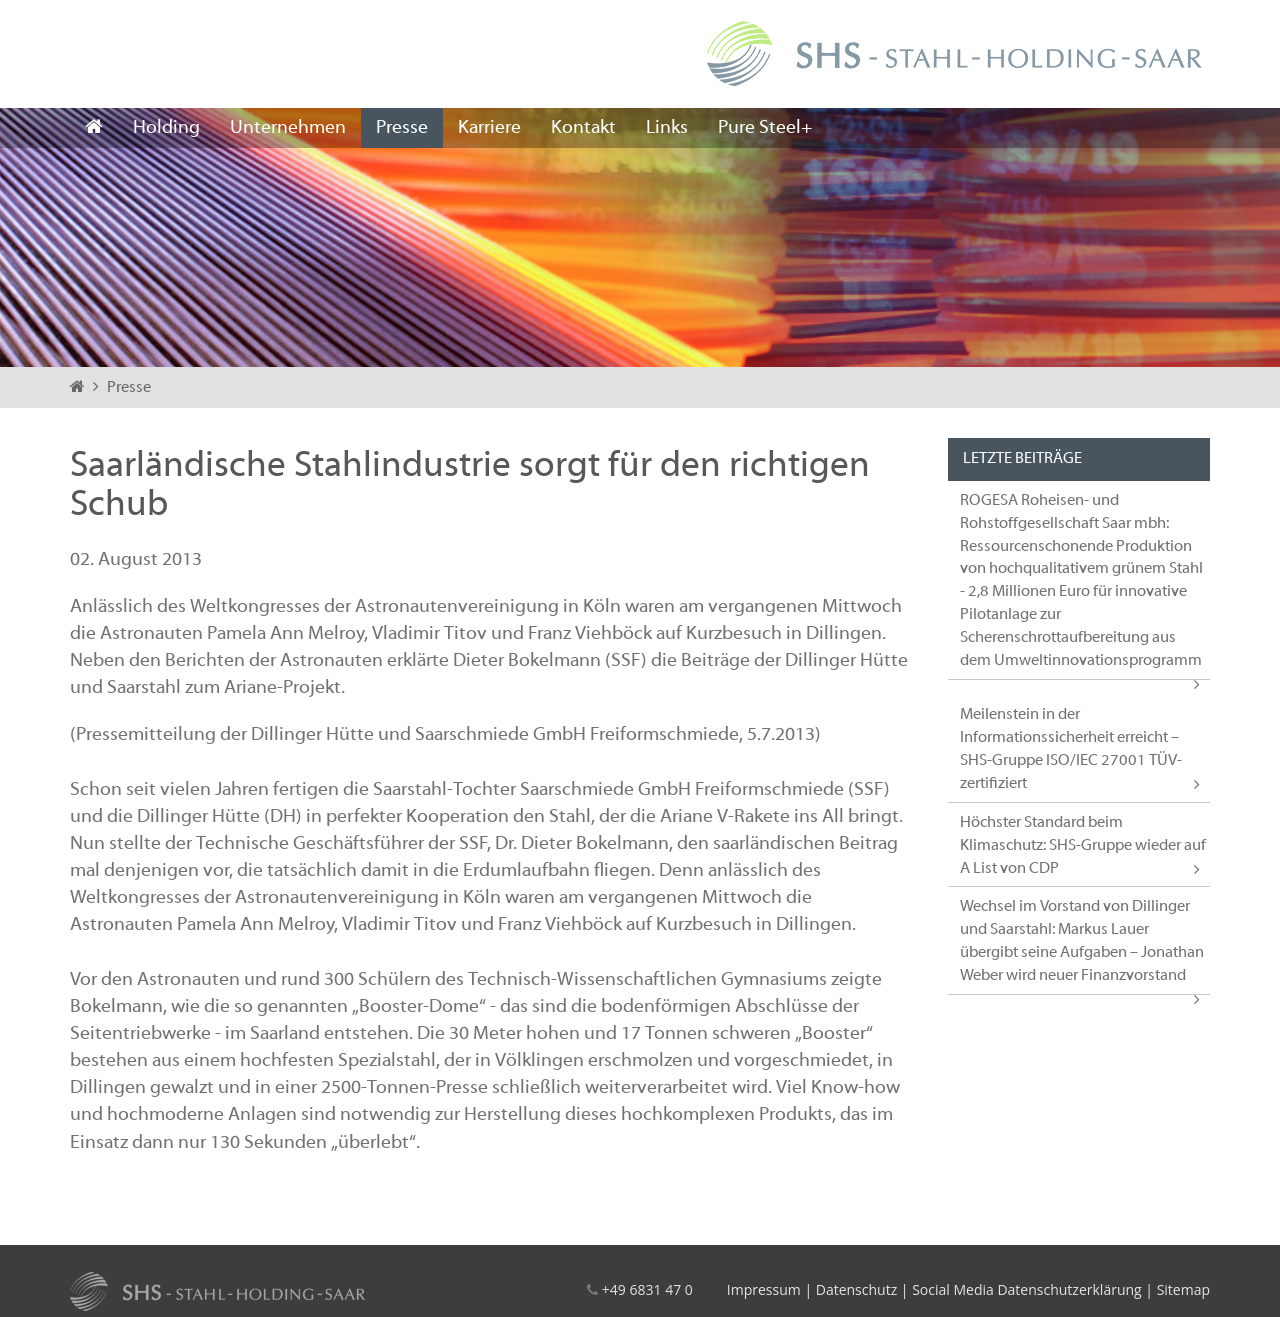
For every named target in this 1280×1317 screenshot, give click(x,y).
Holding (166, 128)
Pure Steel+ (765, 128)
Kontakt (583, 128)
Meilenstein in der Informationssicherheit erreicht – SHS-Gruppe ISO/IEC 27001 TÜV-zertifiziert (1071, 749)
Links (667, 128)
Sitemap (1183, 1289)
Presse (402, 128)
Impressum (764, 1289)
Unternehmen (288, 128)
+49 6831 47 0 (647, 1289)
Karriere (489, 128)
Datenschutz (856, 1289)
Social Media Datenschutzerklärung (1026, 1289)
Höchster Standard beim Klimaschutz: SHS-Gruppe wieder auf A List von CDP (1083, 846)
